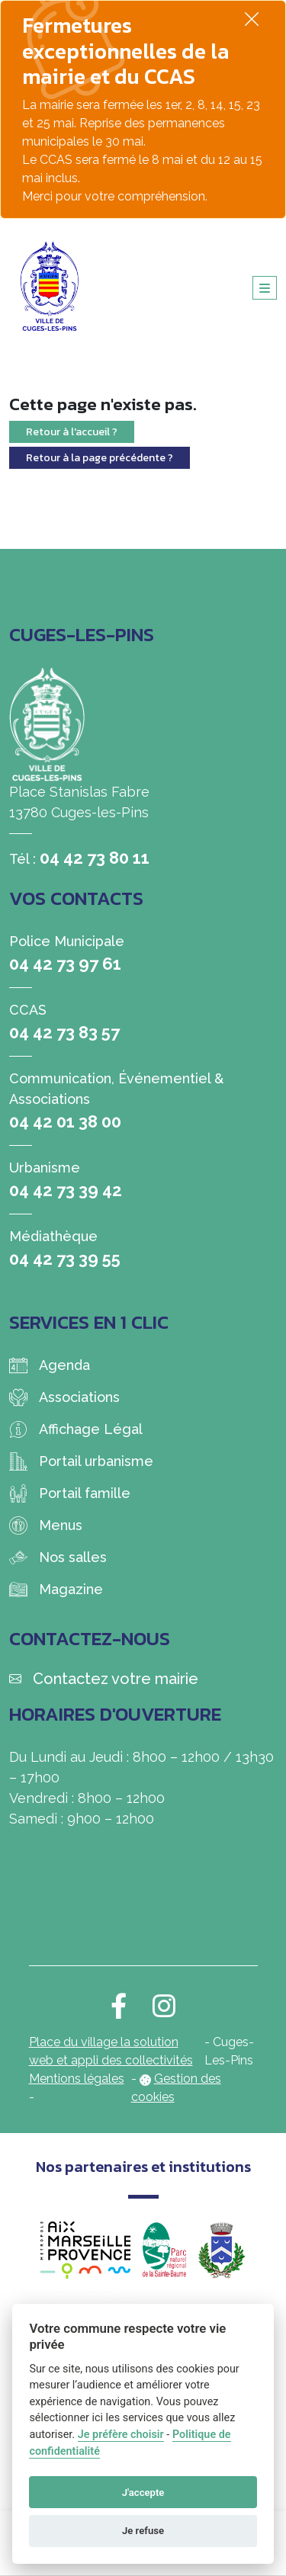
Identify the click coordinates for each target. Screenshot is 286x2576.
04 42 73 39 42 (65, 1190)
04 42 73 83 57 (64, 1032)
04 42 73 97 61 (65, 964)
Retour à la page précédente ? (99, 458)
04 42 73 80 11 (94, 858)
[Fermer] (251, 18)
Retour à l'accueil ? (71, 432)
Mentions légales (76, 2078)
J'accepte (143, 2492)
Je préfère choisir (121, 2434)
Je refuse (143, 2530)
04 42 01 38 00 (65, 1121)
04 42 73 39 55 (65, 1259)
